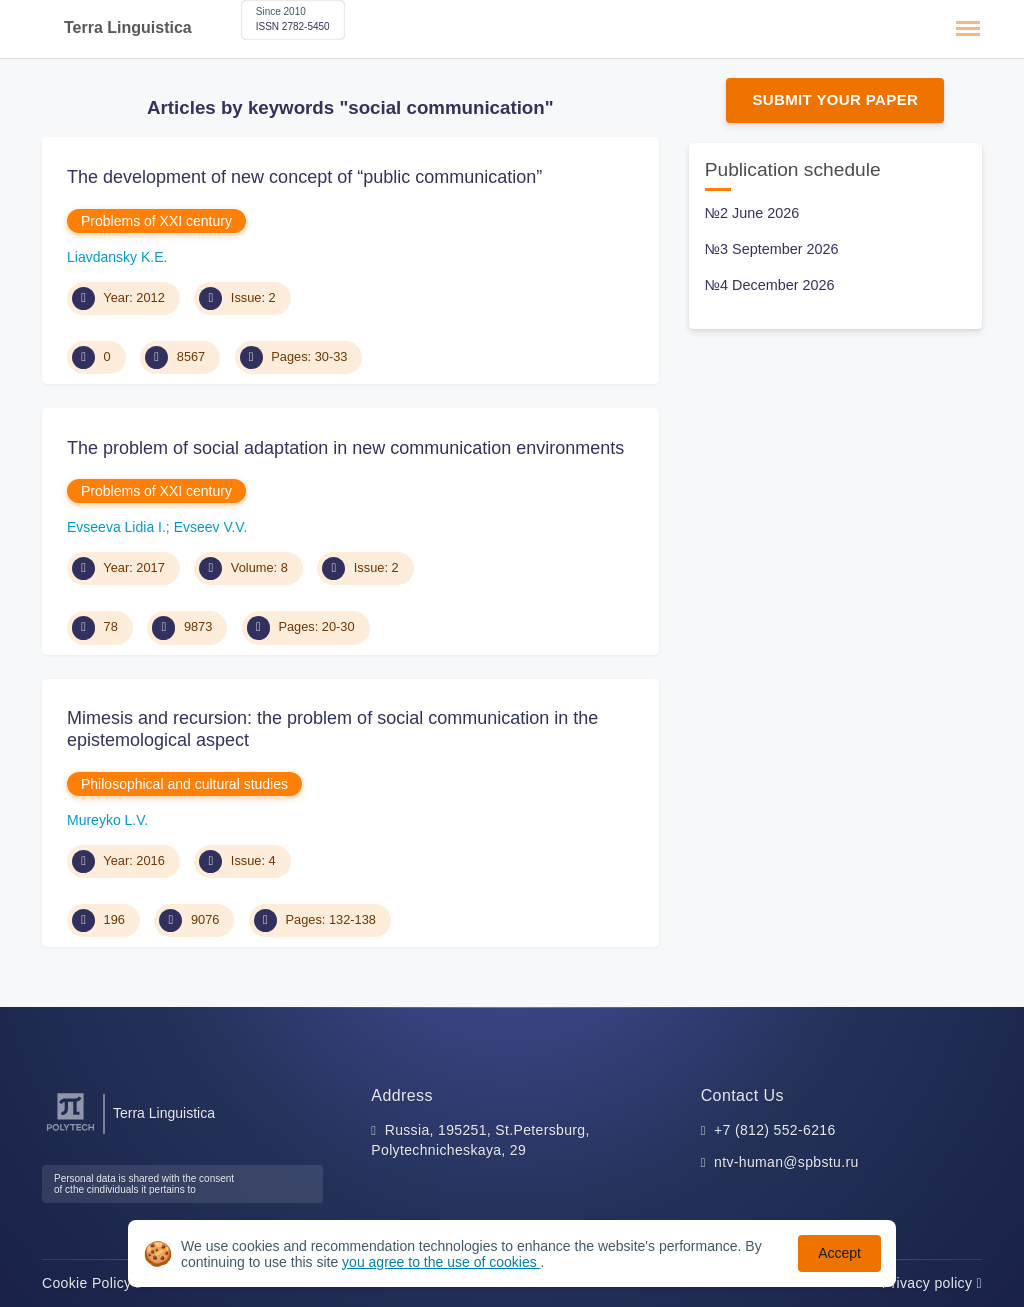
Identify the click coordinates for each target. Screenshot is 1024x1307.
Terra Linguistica (128, 27)
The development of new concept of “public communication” (304, 177)
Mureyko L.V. (107, 820)
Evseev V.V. (211, 527)
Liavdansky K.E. (117, 257)
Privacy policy (932, 1283)
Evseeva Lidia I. (116, 527)
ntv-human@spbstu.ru (786, 1162)
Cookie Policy (91, 1283)
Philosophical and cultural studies (184, 784)
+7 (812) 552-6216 (775, 1130)
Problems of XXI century (156, 221)
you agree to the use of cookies (441, 1262)
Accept (839, 1253)
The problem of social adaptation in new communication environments (345, 448)
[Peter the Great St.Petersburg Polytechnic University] (70, 1131)
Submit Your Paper (835, 99)
